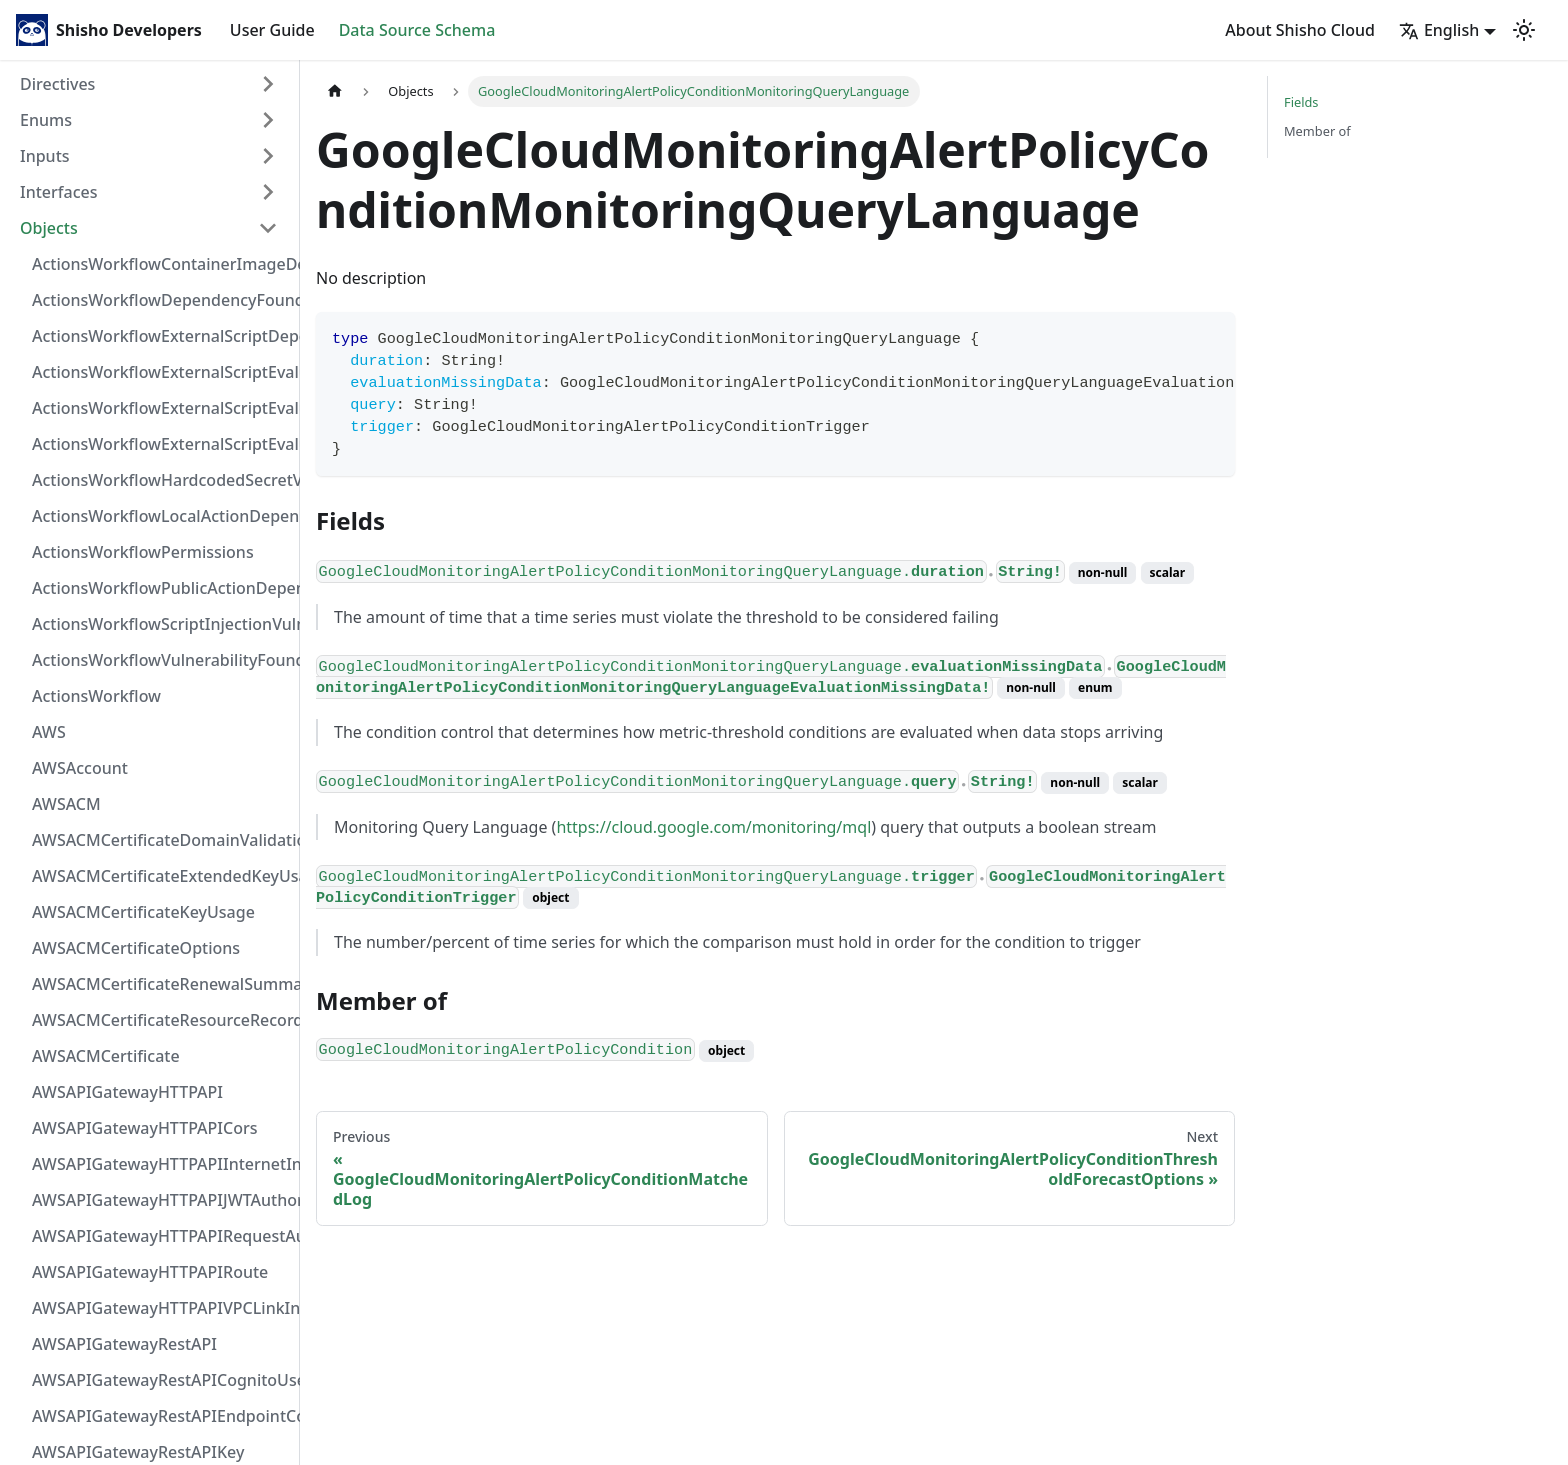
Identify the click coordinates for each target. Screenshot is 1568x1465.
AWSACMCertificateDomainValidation (161, 840)
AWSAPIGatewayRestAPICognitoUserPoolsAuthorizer (161, 1380)
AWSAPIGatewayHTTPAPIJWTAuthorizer (161, 1200)
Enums (46, 120)
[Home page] (335, 91)
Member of (1317, 131)
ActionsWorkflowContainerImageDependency (161, 264)
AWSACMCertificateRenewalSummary (161, 984)
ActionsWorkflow (96, 696)
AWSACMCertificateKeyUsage (143, 912)
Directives (57, 84)
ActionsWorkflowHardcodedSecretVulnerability (161, 480)
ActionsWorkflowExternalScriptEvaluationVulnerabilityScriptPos (161, 408)
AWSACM (66, 804)
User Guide (272, 30)
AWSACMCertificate (106, 1056)
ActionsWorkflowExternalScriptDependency (161, 336)
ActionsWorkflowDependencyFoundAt (161, 300)
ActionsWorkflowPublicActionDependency (161, 588)
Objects (49, 228)
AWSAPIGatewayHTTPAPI (127, 1092)
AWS (49, 732)
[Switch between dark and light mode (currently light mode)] (1524, 30)
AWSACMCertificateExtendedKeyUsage (161, 876)
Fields (1301, 102)
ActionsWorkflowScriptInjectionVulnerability (161, 624)
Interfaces (58, 192)
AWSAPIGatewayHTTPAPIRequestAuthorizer (161, 1236)
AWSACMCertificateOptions (136, 948)
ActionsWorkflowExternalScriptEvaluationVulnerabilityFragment (161, 372)
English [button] (1439, 30)
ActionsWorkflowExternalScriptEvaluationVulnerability (161, 444)
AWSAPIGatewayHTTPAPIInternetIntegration (161, 1164)
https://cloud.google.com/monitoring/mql (713, 827)
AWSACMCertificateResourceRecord (161, 1020)
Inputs (45, 156)
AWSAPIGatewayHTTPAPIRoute (150, 1272)
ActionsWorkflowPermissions (143, 552)
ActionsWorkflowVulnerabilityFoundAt (161, 660)
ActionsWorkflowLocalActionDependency (161, 516)
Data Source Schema (417, 30)
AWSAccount (80, 768)
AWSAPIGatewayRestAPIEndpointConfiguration (161, 1416)
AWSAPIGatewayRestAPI (124, 1344)
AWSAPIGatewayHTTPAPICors (145, 1128)
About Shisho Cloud (1300, 30)
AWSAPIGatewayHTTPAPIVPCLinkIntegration (161, 1308)
